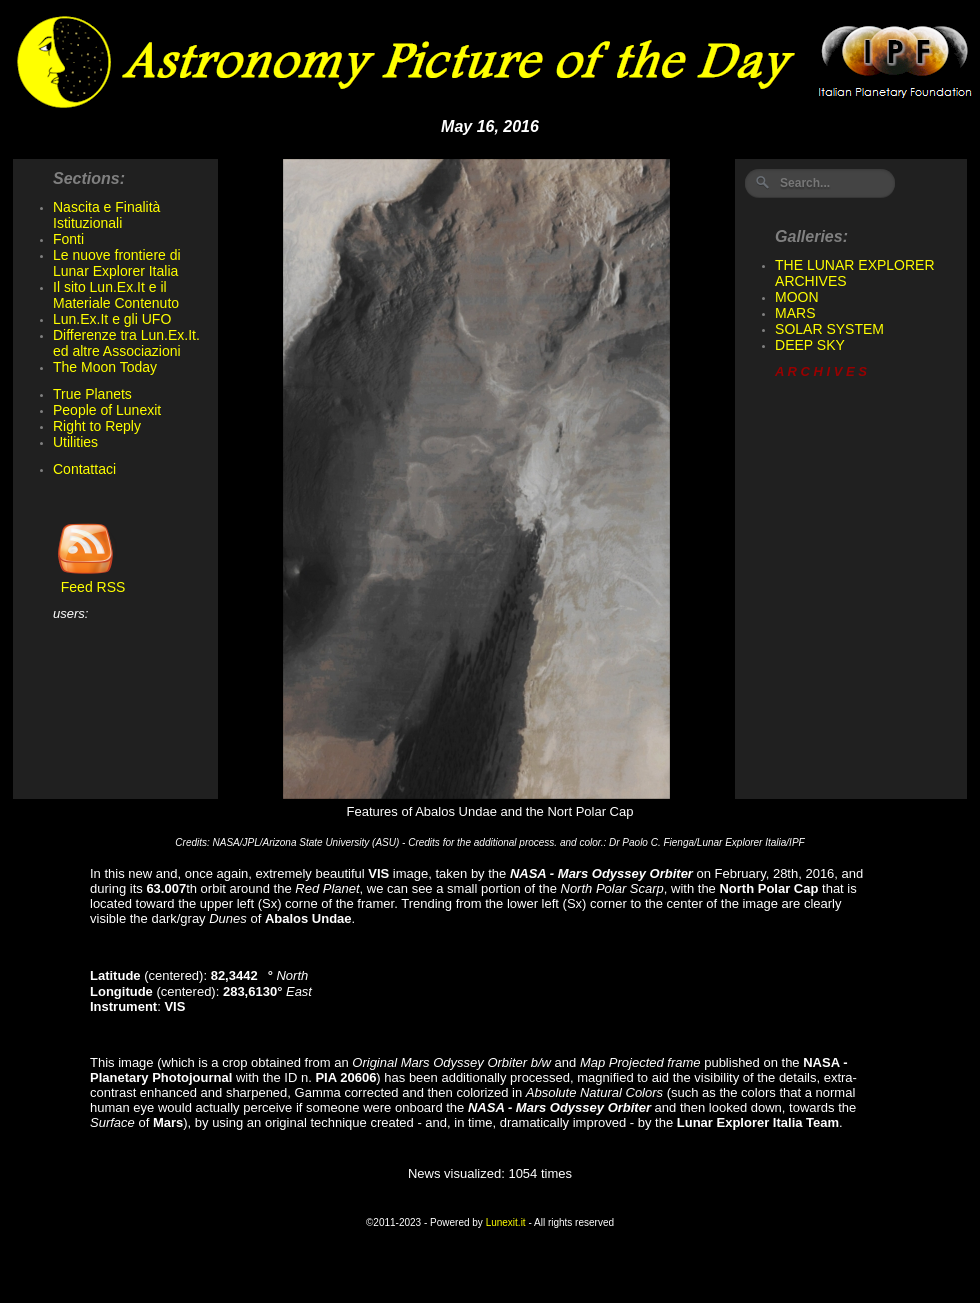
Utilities (75, 442)
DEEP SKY (810, 345)
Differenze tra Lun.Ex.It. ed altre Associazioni (126, 343)
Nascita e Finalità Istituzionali (106, 215)
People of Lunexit (107, 410)
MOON (797, 297)
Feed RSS (89, 580)
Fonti (68, 239)
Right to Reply (97, 426)
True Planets (92, 394)
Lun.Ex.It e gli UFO (112, 319)
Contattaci (84, 469)
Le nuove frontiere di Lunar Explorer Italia (117, 263)
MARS (795, 313)
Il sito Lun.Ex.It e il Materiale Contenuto (116, 295)
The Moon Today (105, 367)
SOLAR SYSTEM (829, 329)
